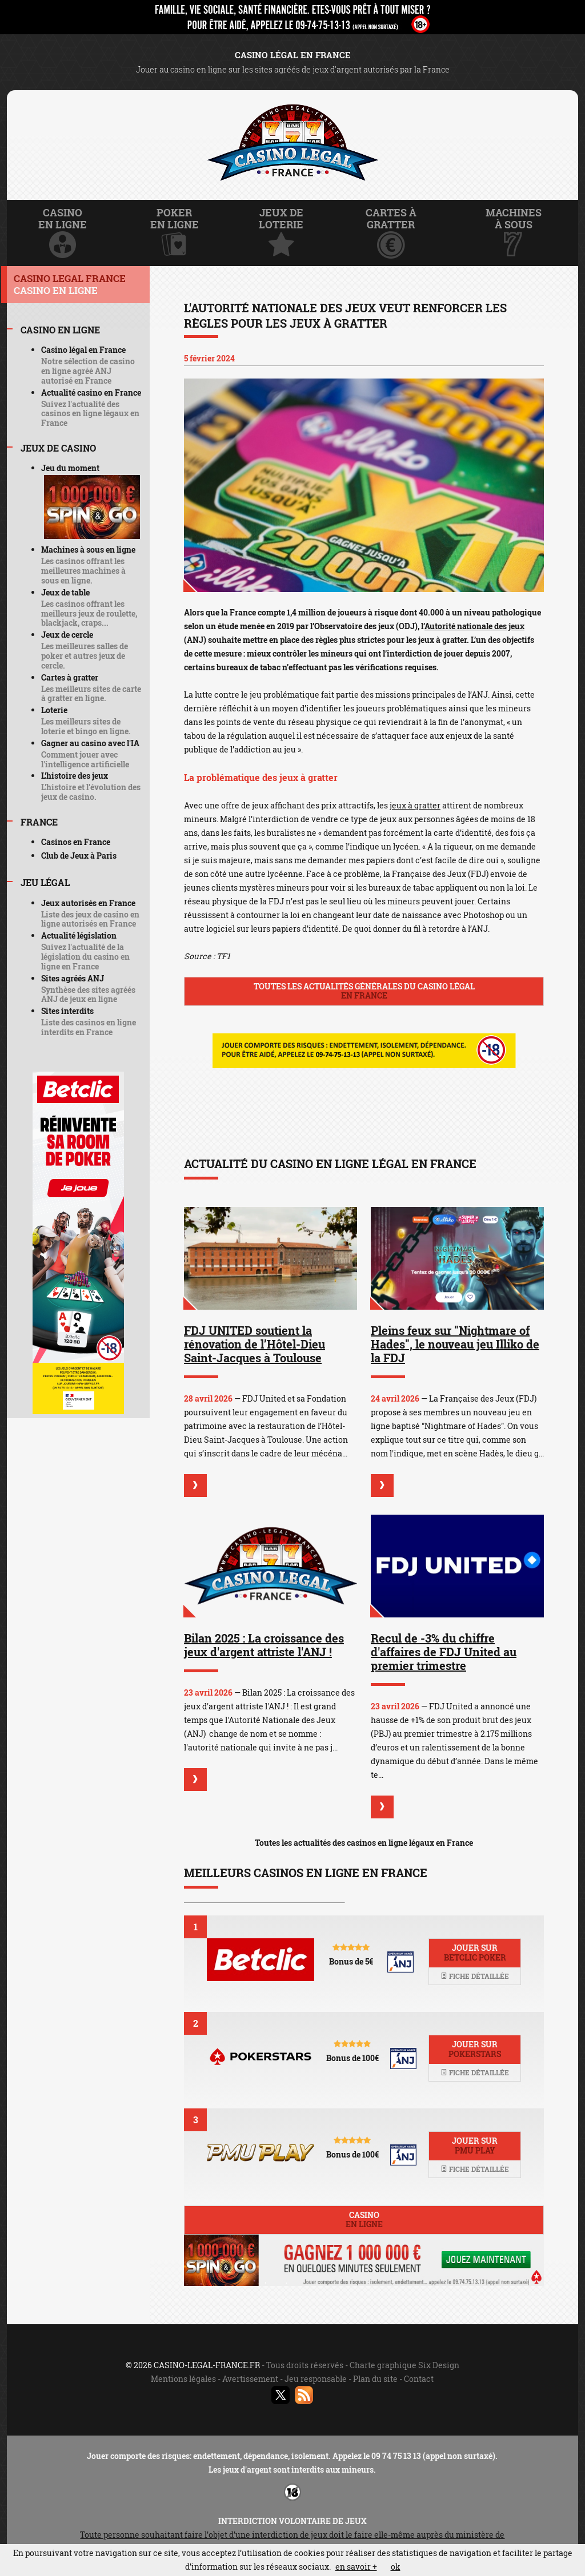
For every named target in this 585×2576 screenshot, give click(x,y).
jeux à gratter (415, 805)
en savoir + (356, 2566)
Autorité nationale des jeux (474, 626)
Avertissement (250, 2378)
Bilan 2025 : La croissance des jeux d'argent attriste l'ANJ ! (264, 1645)
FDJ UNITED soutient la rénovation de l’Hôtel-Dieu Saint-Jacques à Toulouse (254, 1344)
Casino (364, 2219)
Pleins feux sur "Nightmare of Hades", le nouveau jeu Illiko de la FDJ (455, 1344)
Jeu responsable (316, 2378)
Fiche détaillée (474, 1976)
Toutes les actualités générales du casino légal (364, 991)
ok (395, 2566)
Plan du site (375, 2378)
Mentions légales (183, 2378)
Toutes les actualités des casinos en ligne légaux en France (364, 1842)
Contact (419, 2378)
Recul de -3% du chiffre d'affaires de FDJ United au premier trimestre (443, 1652)
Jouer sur (474, 1952)
